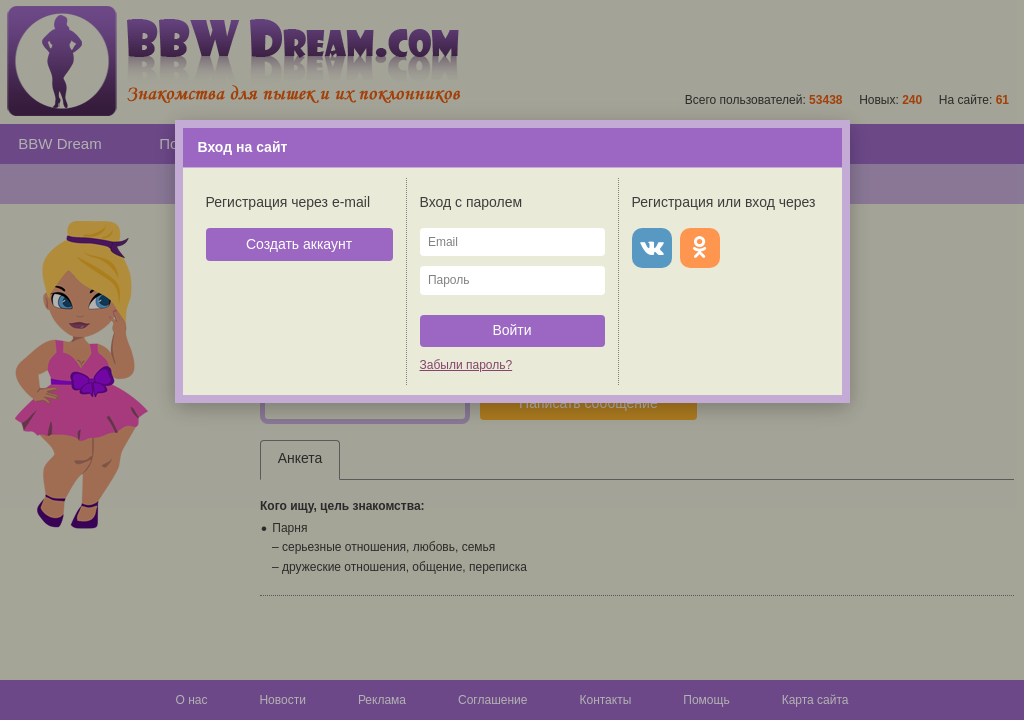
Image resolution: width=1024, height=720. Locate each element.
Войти (511, 330)
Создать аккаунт (299, 244)
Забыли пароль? (466, 365)
